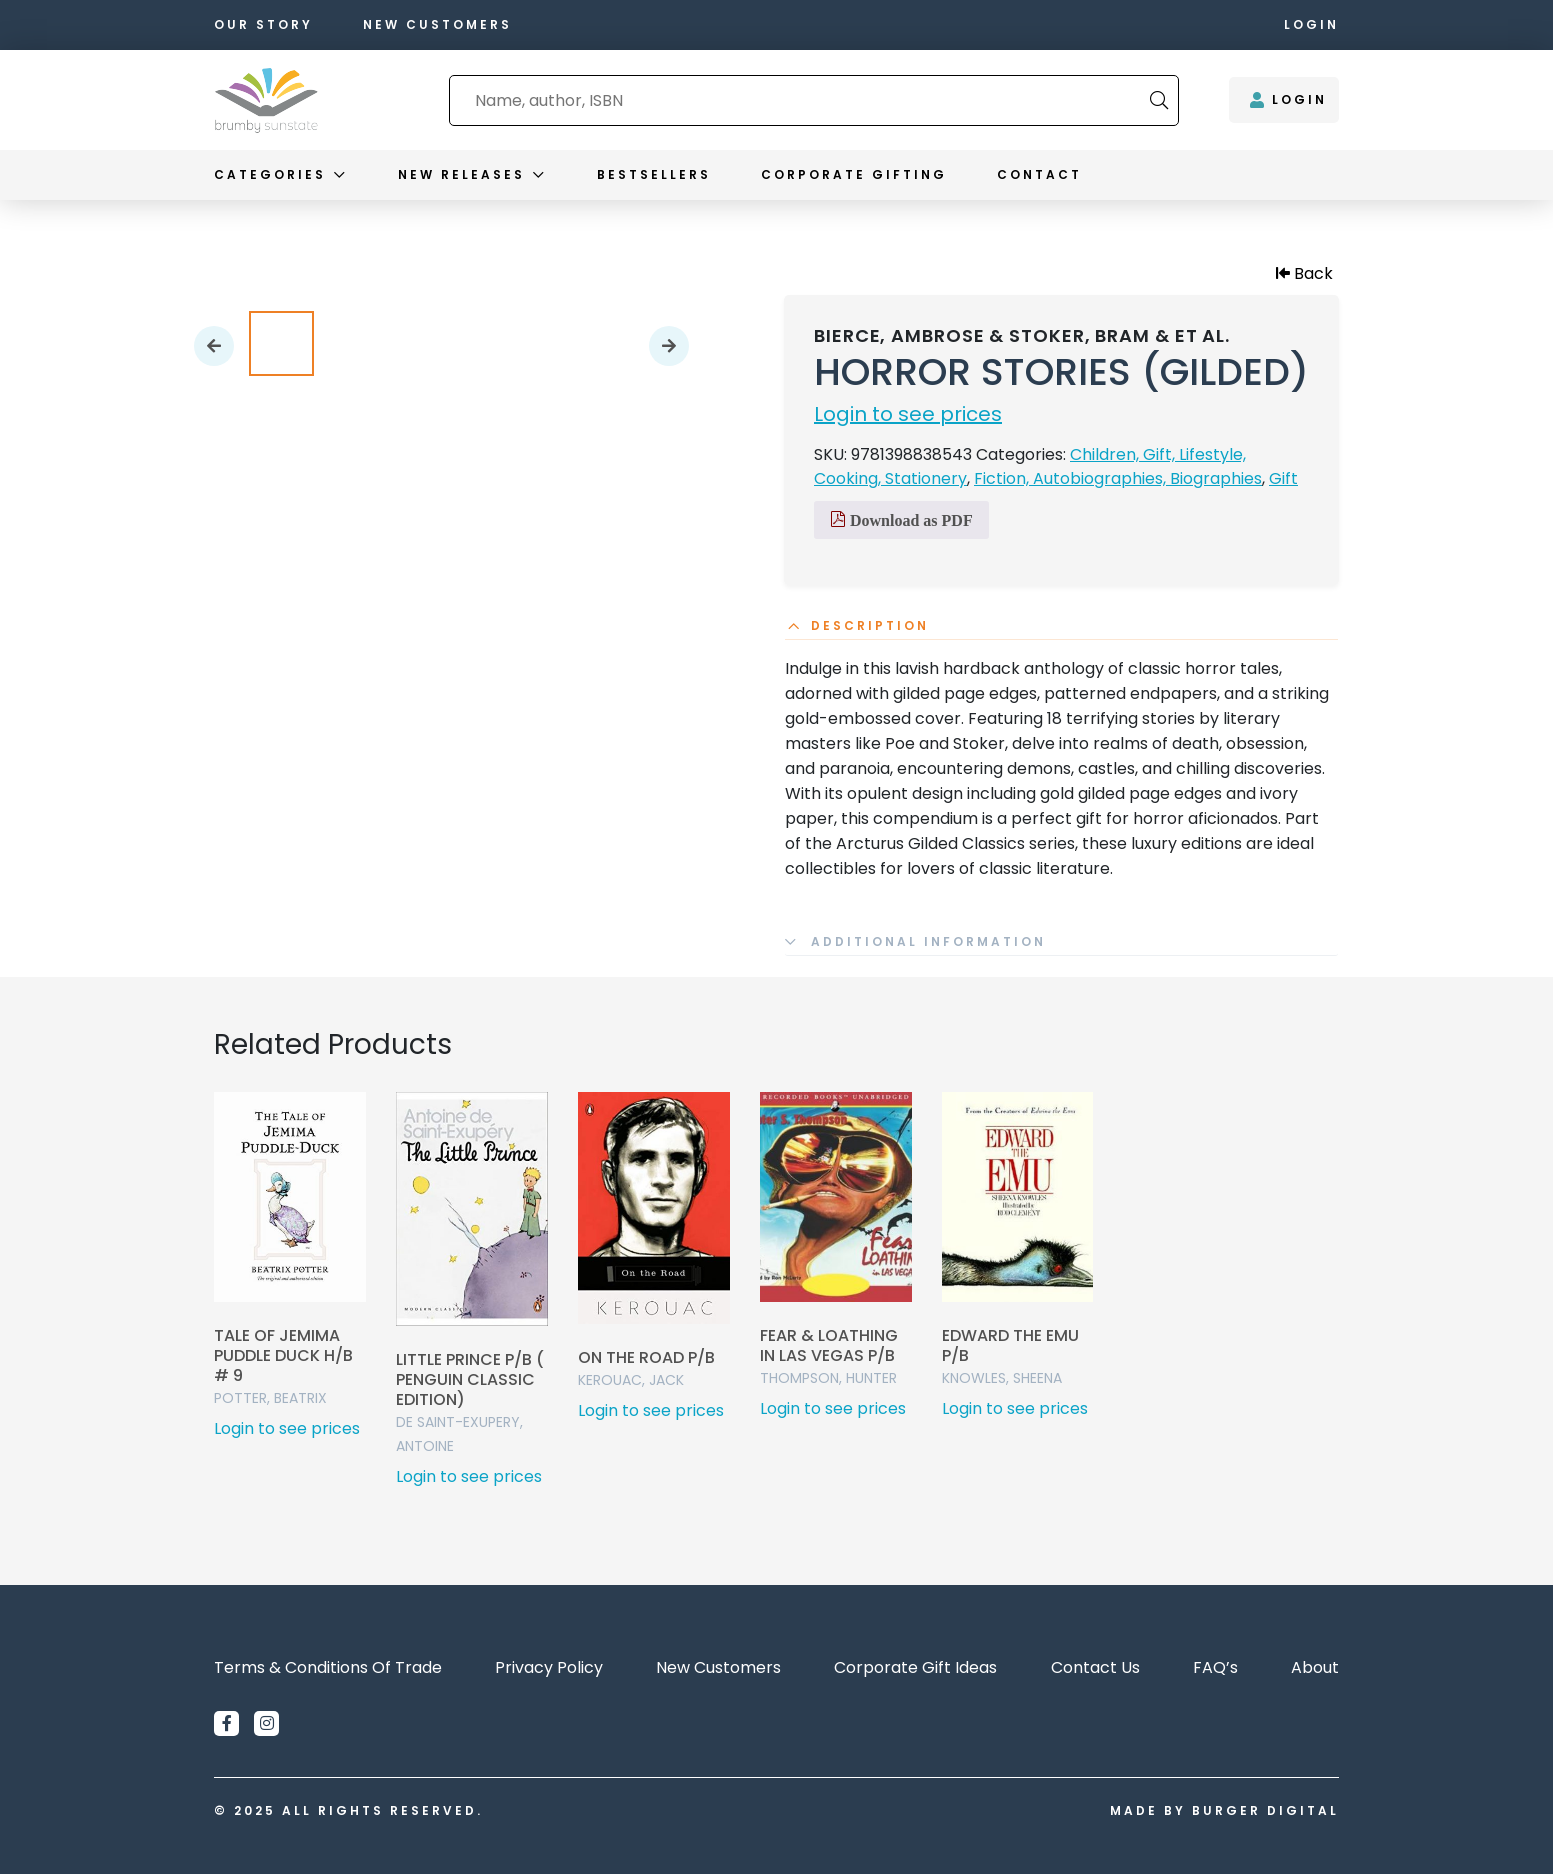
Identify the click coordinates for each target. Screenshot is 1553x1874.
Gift (1283, 478)
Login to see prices (908, 414)
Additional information (928, 942)
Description (870, 626)
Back (1304, 273)
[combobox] (800, 100)
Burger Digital (1265, 1810)
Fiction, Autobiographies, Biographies (1118, 478)
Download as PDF (901, 520)
